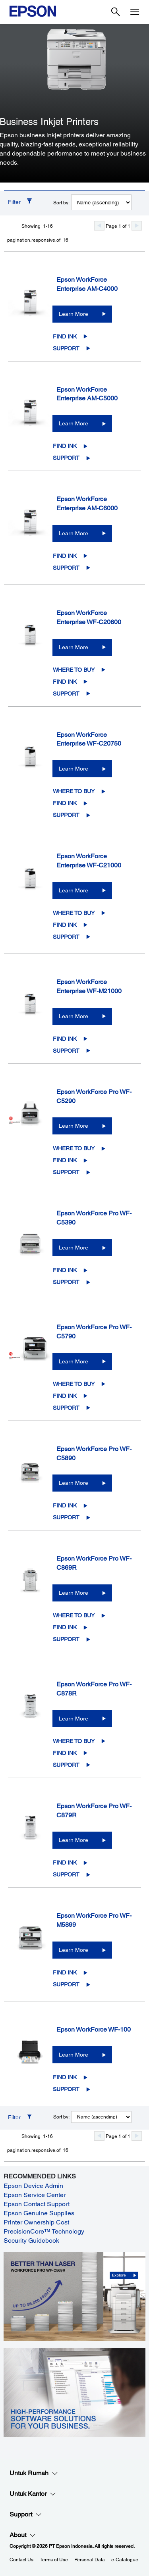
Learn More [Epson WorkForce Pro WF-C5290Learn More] (73, 1126)
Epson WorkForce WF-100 (93, 2029)
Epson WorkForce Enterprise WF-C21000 (88, 860)
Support (66, 348)
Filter (14, 202)
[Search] (115, 12)
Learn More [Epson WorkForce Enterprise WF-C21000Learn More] (73, 890)
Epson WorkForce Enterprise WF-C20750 (88, 739)
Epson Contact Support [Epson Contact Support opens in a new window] (37, 2204)
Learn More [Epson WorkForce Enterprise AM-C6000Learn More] (73, 533)
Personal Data (89, 2560)
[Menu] (134, 12)
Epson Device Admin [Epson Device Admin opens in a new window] (33, 2186)
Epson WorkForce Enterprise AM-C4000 (87, 284)
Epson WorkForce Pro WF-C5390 (94, 1217)
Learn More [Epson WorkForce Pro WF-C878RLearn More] (73, 1718)
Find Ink (65, 336)
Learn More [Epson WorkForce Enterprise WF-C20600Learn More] (73, 647)
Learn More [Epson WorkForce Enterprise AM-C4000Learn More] (73, 314)
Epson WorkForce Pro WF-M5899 (94, 1920)
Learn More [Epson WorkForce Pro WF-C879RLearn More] (73, 1840)
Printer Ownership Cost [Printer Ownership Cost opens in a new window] (36, 2222)
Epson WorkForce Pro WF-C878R (94, 1688)
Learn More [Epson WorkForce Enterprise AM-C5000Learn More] (73, 423)
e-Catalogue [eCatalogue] (124, 2560)
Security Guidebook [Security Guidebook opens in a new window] (31, 2240)
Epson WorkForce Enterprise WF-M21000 (89, 986)
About (23, 2535)
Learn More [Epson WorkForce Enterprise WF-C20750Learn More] (73, 768)
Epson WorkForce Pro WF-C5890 (94, 1453)
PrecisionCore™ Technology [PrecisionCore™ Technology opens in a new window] (44, 2231)
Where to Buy (74, 670)
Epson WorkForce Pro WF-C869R (94, 1563)
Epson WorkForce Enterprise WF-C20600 (88, 617)
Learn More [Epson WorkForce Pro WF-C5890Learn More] (73, 1483)
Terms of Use (54, 2560)
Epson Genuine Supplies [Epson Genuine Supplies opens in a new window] (39, 2213)
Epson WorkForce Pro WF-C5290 (94, 1096)
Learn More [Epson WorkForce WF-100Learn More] (73, 2054)
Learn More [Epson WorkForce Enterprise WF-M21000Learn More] (73, 1016)
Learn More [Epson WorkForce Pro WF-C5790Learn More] (73, 1361)
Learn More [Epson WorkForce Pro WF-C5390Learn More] (73, 1247)
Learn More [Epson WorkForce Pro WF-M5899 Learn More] (73, 1950)
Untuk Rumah (34, 2473)
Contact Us (21, 2560)
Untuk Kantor (33, 2493)
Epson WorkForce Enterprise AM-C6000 (87, 503)
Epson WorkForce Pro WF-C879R (94, 1810)
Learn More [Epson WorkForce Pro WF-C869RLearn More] (73, 1593)
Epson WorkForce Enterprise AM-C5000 (87, 394)
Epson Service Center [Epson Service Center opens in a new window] (35, 2195)
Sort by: (61, 203)
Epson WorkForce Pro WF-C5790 (94, 1331)
